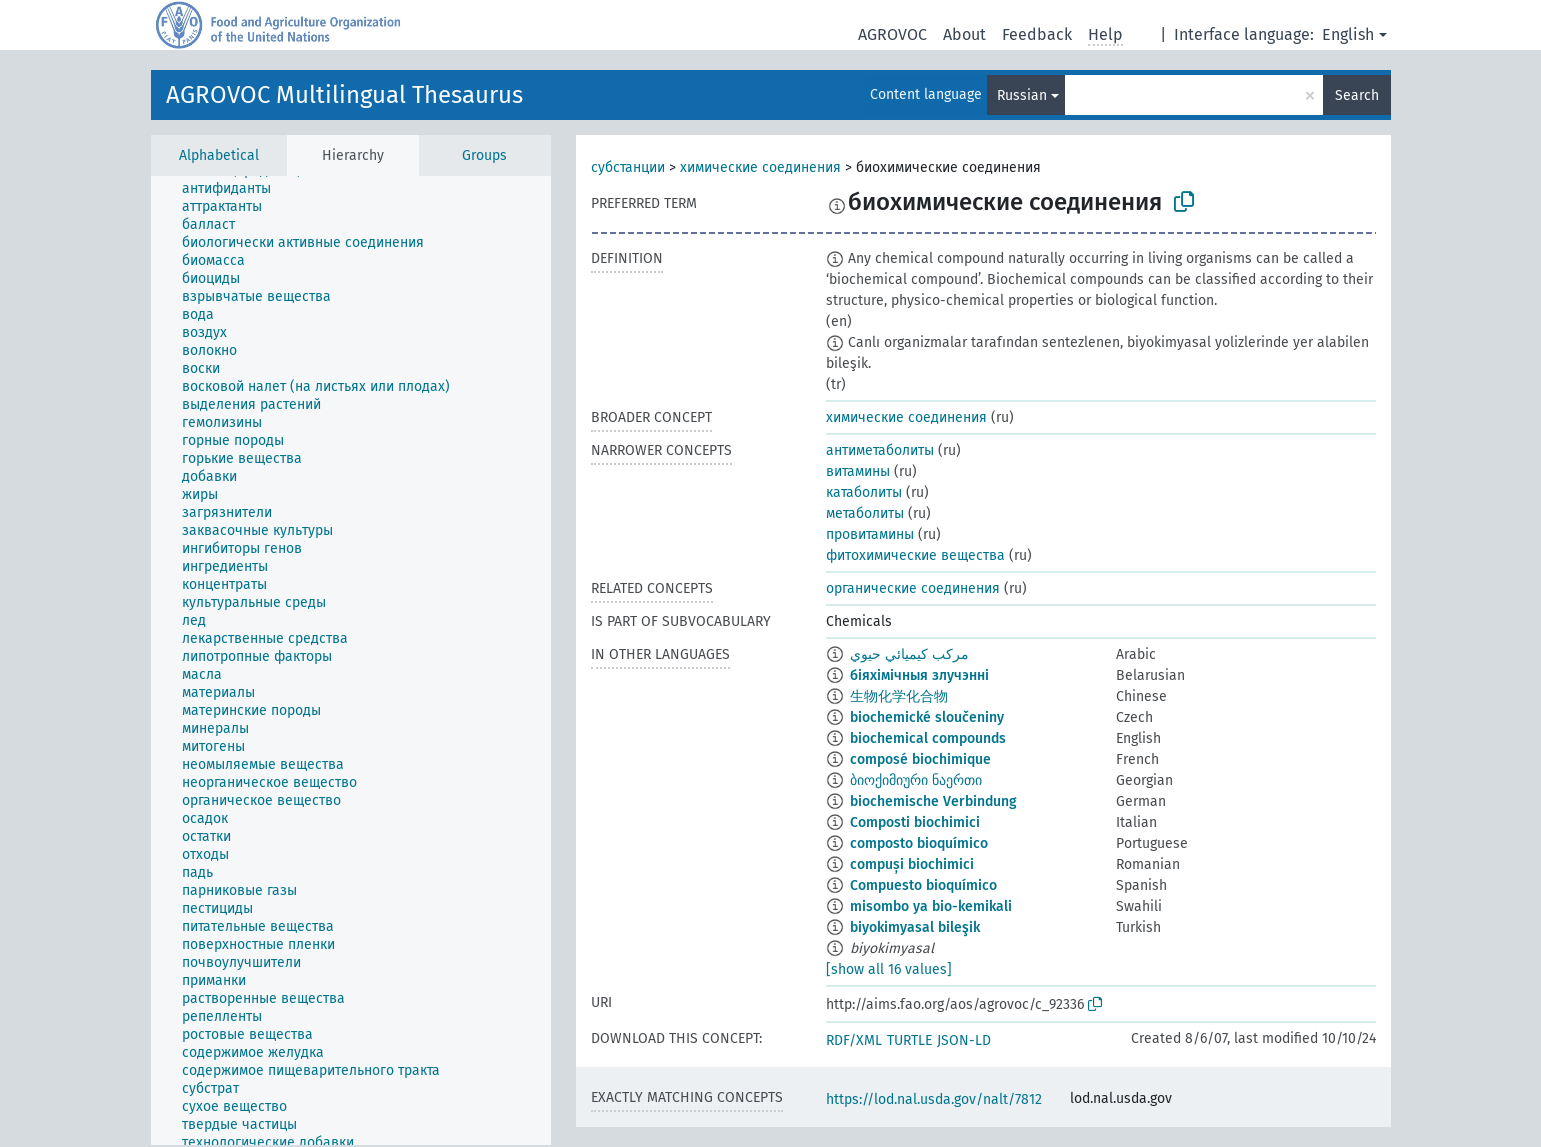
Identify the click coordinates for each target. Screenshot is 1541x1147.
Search (1357, 95)
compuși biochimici (912, 864)
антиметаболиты (880, 450)
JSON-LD (964, 1040)
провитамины (870, 534)
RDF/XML (854, 1040)
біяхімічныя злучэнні (919, 675)
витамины (858, 471)
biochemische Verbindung (933, 801)
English (1348, 34)
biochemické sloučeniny (927, 717)
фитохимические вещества (915, 555)
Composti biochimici (915, 822)
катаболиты (864, 492)
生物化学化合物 (899, 696)
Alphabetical (219, 155)
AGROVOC (892, 34)
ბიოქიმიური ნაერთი (916, 780)
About (964, 34)
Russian (1022, 95)
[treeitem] (235, 189)
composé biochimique (920, 759)
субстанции (628, 167)
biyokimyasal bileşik (915, 927)
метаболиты (865, 513)
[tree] (351, 660)
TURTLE (909, 1040)
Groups (484, 155)
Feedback (1037, 34)
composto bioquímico (919, 843)
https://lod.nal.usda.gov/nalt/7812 (934, 1099)
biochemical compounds (928, 738)
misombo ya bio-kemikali (931, 906)
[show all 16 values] (889, 969)
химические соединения (760, 167)
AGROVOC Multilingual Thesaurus (344, 95)
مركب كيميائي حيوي (909, 654)
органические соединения (913, 588)
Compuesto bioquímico (923, 885)
